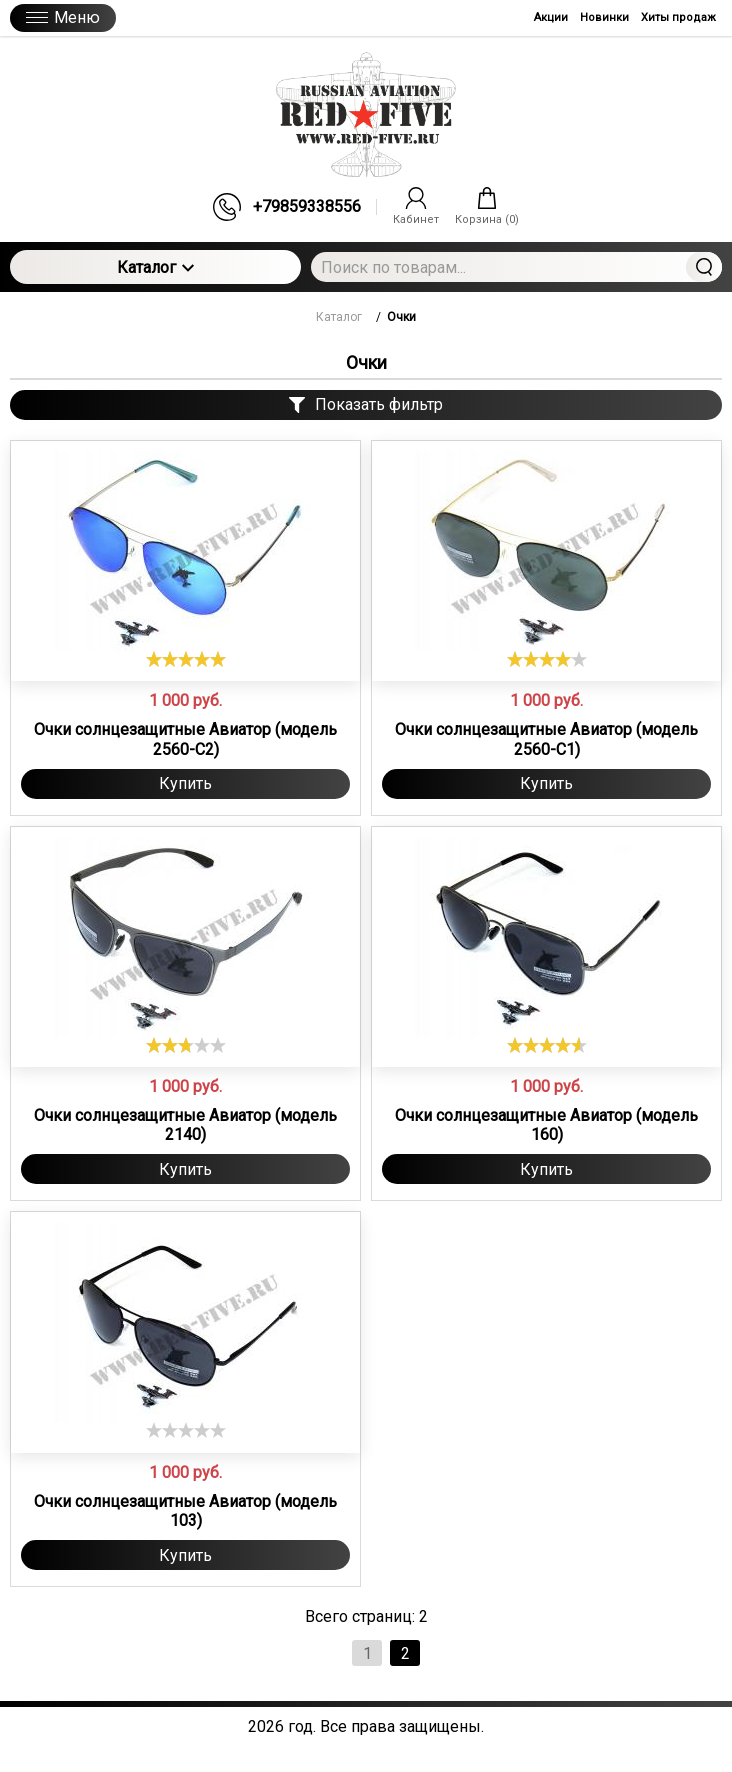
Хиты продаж (678, 17)
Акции (551, 17)
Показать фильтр (366, 404)
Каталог (155, 267)
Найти (704, 267)
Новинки (604, 17)
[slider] (186, 659)
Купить (185, 783)
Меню (63, 17)
